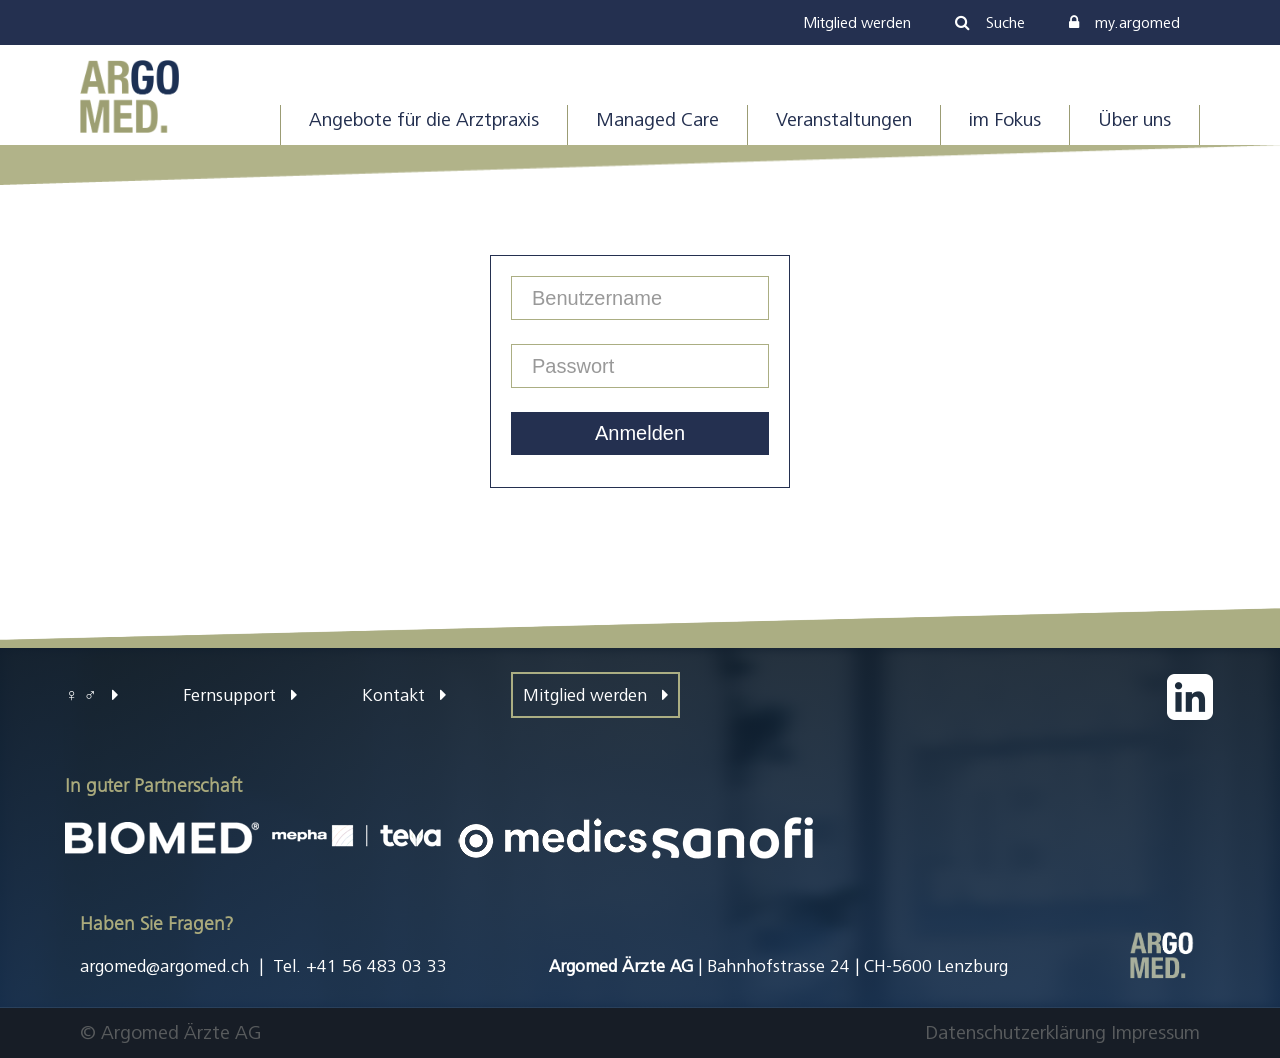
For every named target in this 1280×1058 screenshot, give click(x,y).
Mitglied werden (595, 695)
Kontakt (404, 695)
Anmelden (640, 433)
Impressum (1155, 1032)
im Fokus (1005, 119)
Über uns (1134, 119)
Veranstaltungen (844, 119)
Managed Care (657, 119)
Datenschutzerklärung (1015, 1032)
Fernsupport (240, 695)
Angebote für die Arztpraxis (424, 119)
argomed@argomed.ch (164, 966)
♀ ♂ (91, 695)
